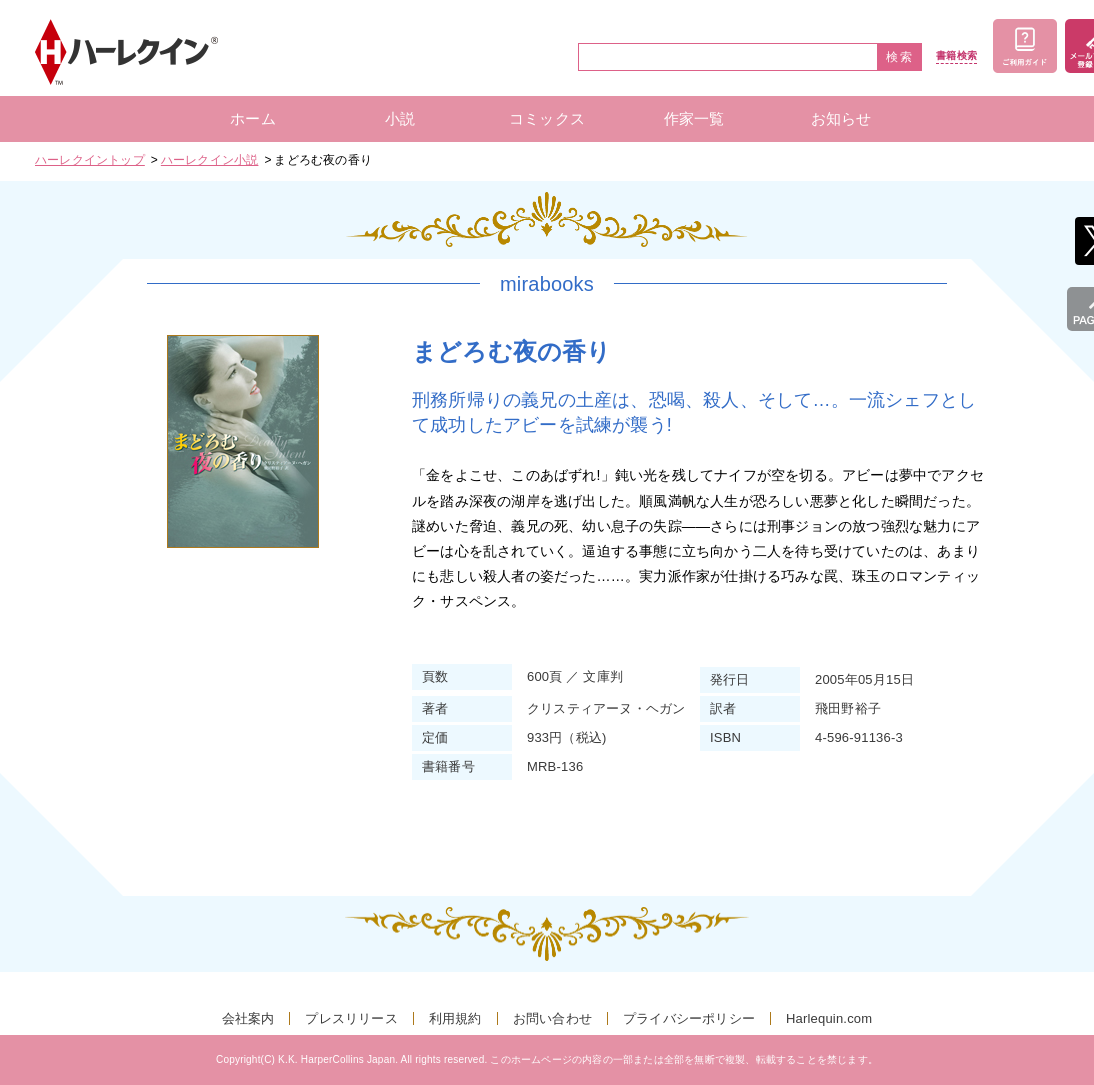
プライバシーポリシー (689, 1018)
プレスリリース (351, 1018)
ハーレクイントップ (90, 160)
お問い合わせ (552, 1018)
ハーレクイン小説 (210, 160)
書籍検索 (956, 56)
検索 (900, 57)
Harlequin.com (829, 1018)
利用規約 (455, 1018)
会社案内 (248, 1018)
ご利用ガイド (1025, 46)
